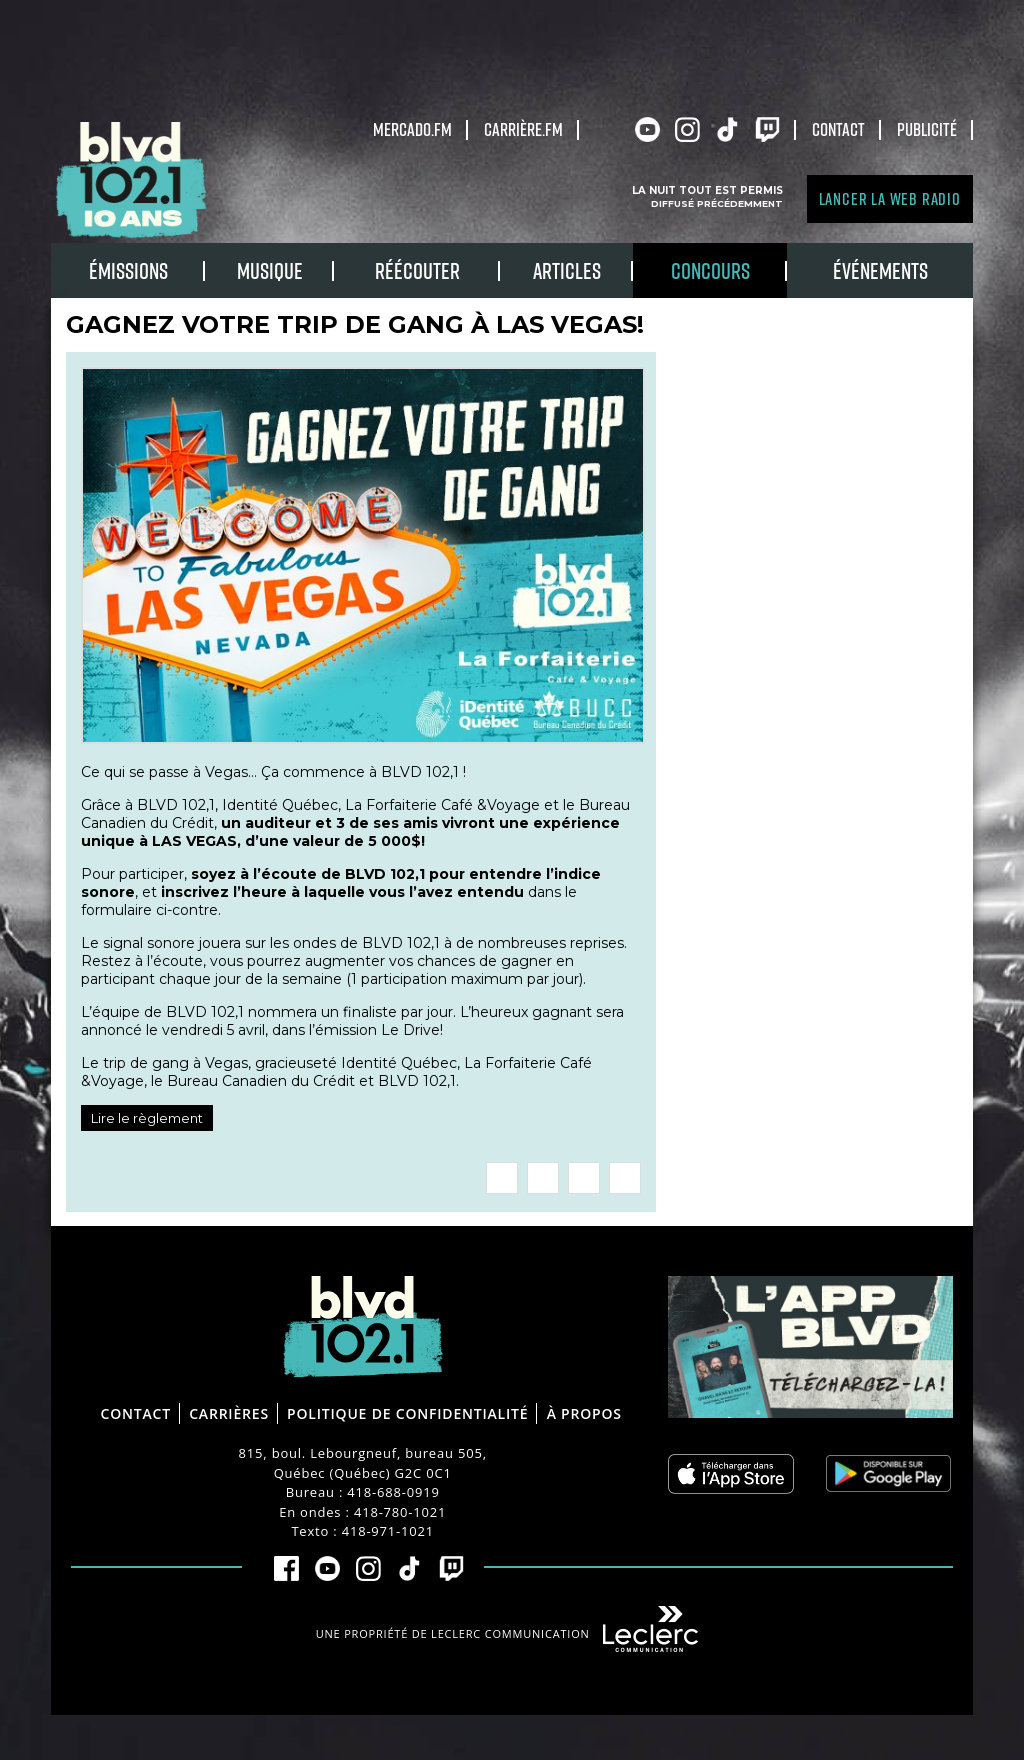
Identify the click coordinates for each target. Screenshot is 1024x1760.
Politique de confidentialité (407, 1413)
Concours (710, 270)
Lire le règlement (147, 1118)
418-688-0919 (393, 1492)
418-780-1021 (400, 1512)
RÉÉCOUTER (417, 270)
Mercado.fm (412, 129)
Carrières (229, 1413)
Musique (270, 270)
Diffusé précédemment (717, 203)
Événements (880, 270)
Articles (567, 270)
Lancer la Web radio (890, 198)
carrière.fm (523, 129)
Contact (838, 129)
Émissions (128, 270)
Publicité (927, 129)
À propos (584, 1413)
